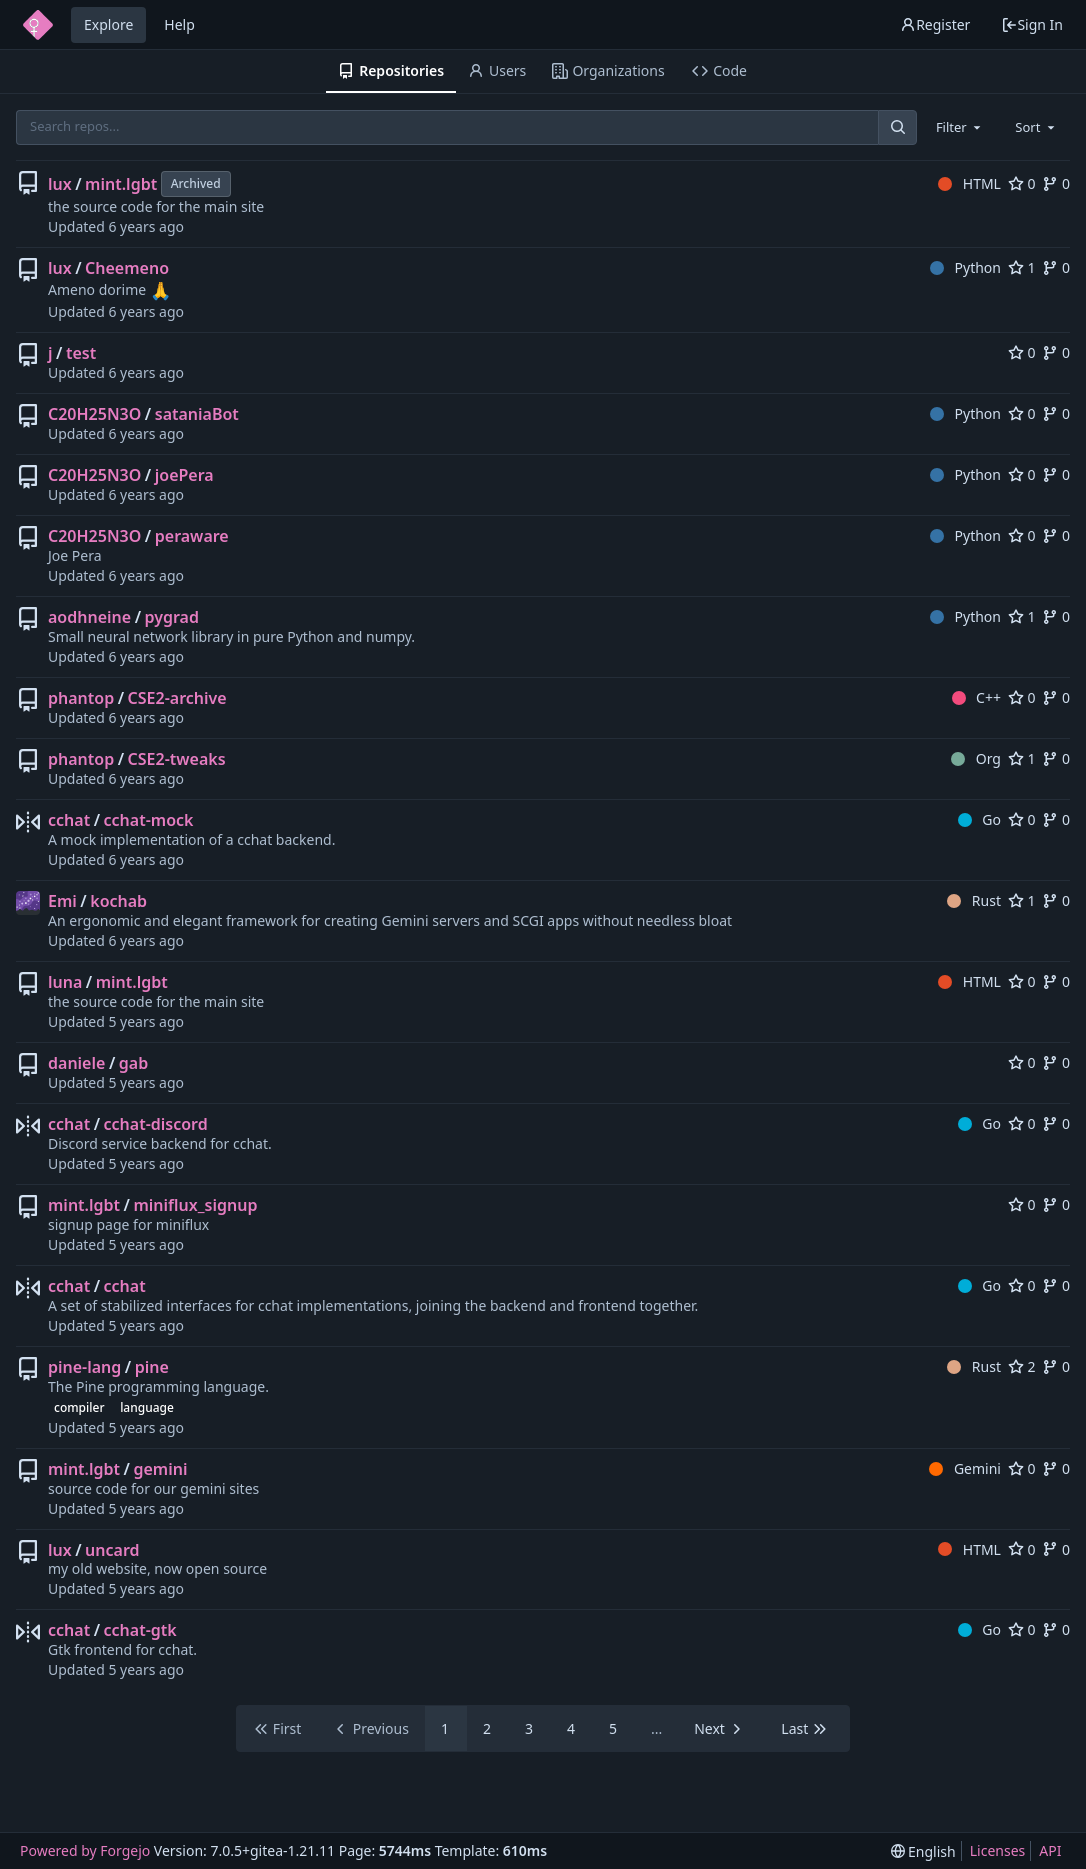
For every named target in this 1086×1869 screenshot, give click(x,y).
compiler (79, 1407)
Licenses (998, 1850)
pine (152, 1367)
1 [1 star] (1022, 267)
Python (965, 267)
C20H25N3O (94, 414)
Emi (62, 901)
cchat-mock (149, 820)
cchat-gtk (140, 1630)
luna (65, 982)
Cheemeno (127, 268)
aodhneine (89, 617)
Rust (974, 900)
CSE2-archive (177, 698)
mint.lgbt (121, 184)
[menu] (923, 1851)
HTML (969, 183)
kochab (118, 901)
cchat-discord (156, 1124)
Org (976, 758)
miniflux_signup (195, 1205)
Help (179, 24)
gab (133, 1063)
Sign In (1032, 24)
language (147, 1407)
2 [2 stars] (1022, 1366)
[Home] (38, 25)
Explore (108, 24)
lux (60, 184)
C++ (976, 697)
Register (935, 24)
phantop (81, 698)
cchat (69, 820)
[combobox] (960, 127)
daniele (76, 1063)
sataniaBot (197, 414)
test (81, 353)
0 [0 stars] (1022, 183)
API (1050, 1850)
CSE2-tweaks (177, 759)
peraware (192, 536)
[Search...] (897, 127)
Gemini (965, 1468)
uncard (112, 1550)
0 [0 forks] (1056, 183)
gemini (160, 1469)
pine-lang (84, 1367)
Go (979, 819)
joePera (184, 475)
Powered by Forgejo (85, 1850)
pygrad (172, 617)
